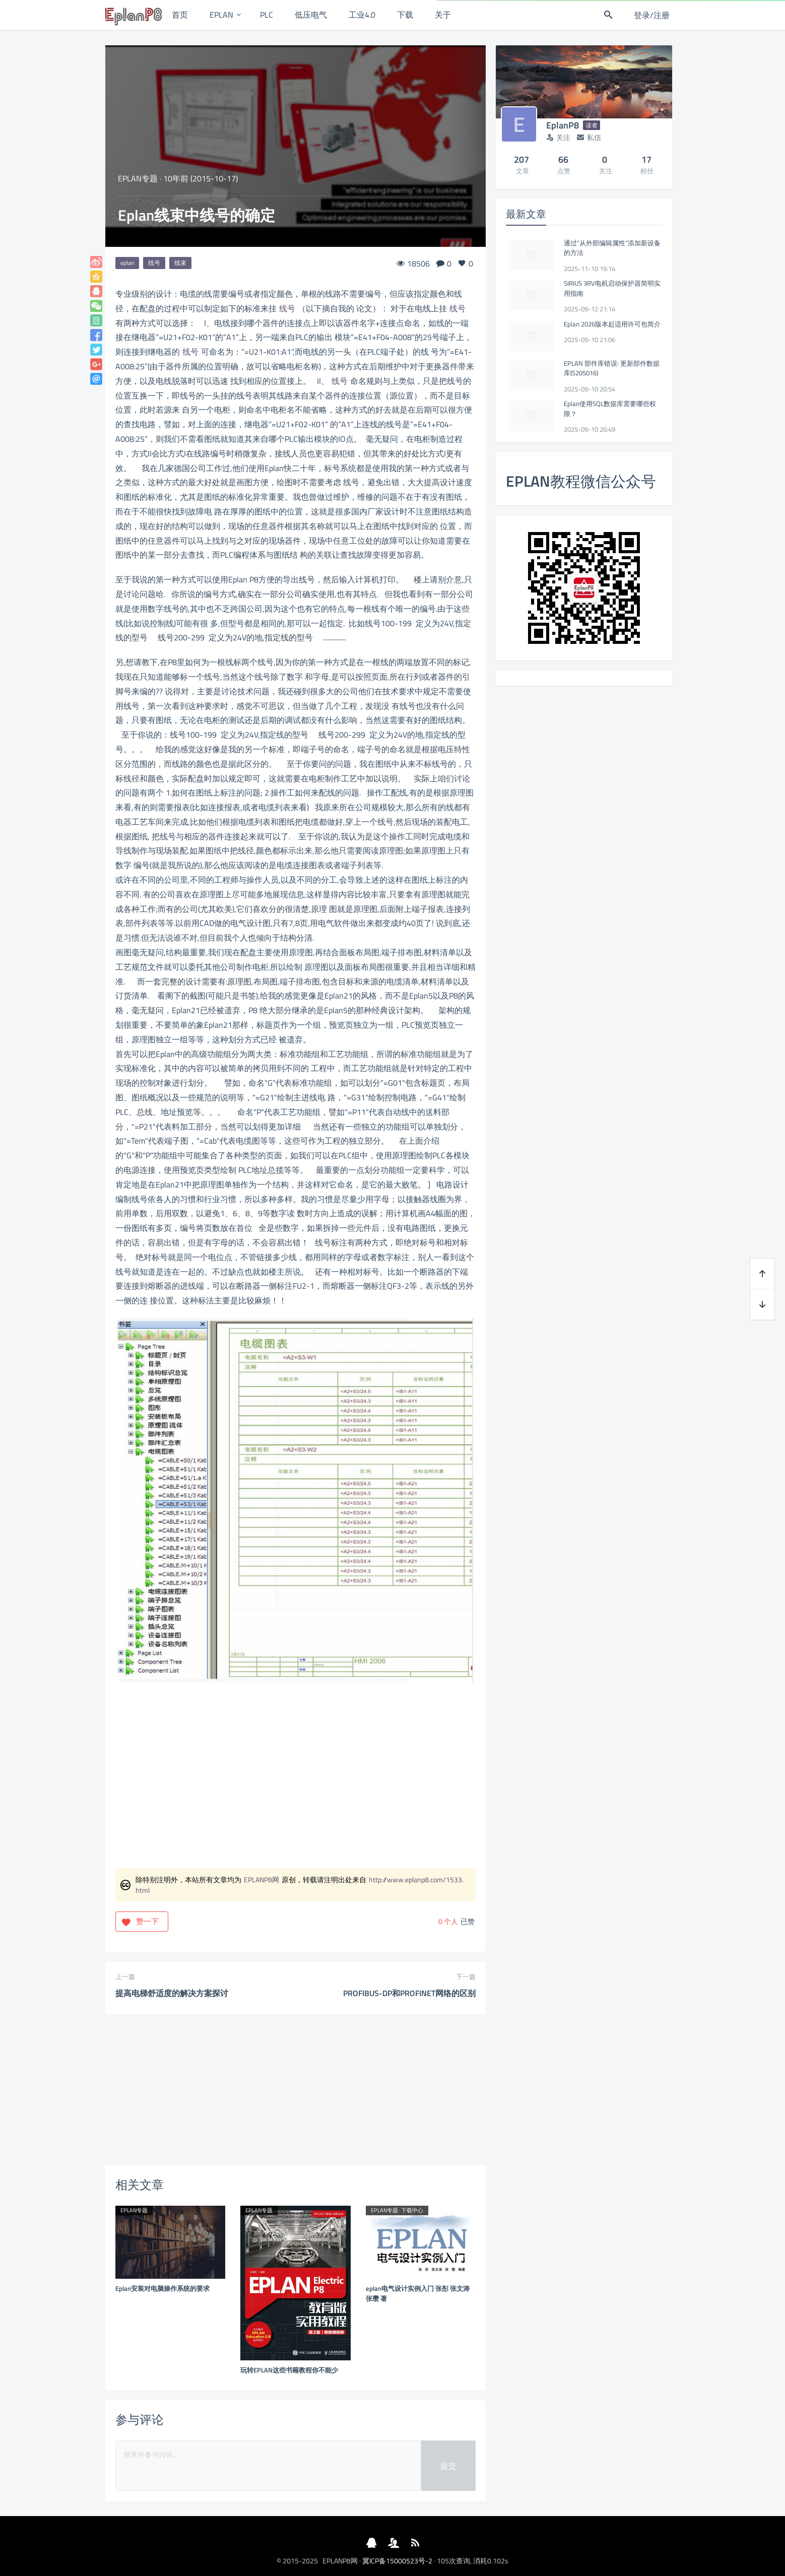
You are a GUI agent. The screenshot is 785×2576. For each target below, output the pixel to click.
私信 (589, 137)
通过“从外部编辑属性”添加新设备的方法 (612, 248)
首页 (180, 15)
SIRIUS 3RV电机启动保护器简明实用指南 (612, 288)
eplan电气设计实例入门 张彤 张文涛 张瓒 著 (418, 2293)
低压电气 (311, 15)
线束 (180, 263)
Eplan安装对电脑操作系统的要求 (162, 2288)
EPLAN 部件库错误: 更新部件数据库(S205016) (612, 368)
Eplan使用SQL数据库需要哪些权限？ (610, 409)
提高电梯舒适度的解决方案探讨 (171, 1993)
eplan (127, 263)
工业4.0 (362, 15)
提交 (448, 2466)
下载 (405, 15)
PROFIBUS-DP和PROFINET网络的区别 (409, 1993)
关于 (443, 15)
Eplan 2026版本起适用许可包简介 (612, 324)
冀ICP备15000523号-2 (397, 2560)
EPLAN (221, 15)
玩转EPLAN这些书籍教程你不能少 (289, 2370)
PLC (266, 15)
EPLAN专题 (138, 178)
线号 (154, 263)
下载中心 (412, 2210)
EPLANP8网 (261, 1879)
